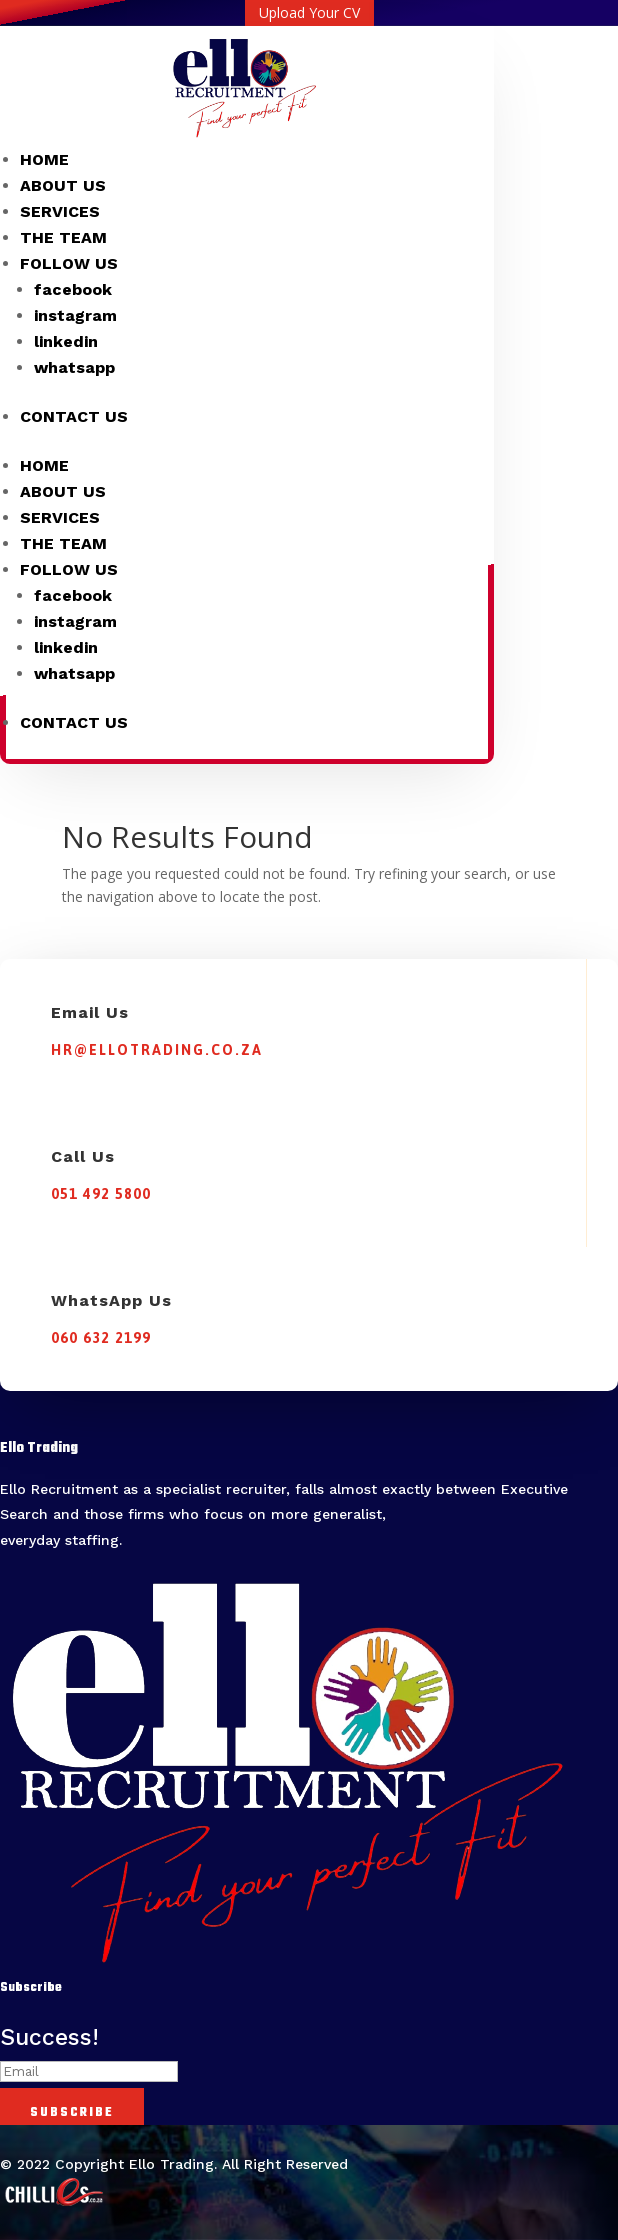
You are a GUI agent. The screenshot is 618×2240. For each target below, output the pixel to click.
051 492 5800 (101, 1194)
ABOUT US (63, 185)
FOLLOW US (69, 263)
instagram (75, 315)
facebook (73, 289)
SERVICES (60, 211)
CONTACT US (74, 416)
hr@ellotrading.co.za (157, 1050)
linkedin (66, 341)
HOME (44, 159)
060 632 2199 (101, 1338)
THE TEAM (63, 237)
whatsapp (74, 367)
